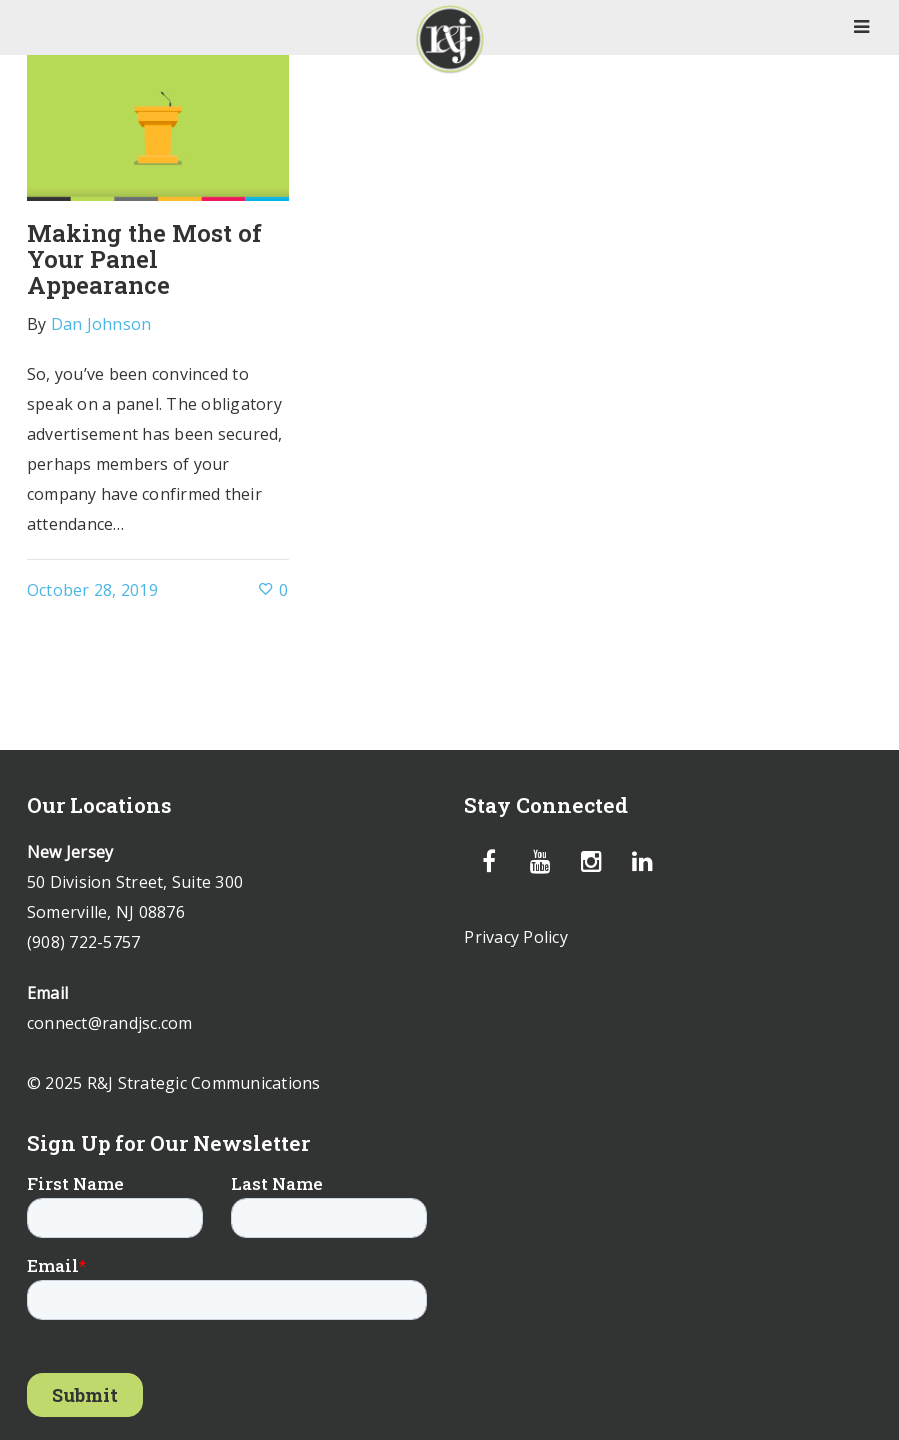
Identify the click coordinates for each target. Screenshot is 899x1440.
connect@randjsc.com (110, 1023)
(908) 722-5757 (84, 942)
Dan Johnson (101, 324)
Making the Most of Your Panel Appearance (144, 258)
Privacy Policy (516, 937)
